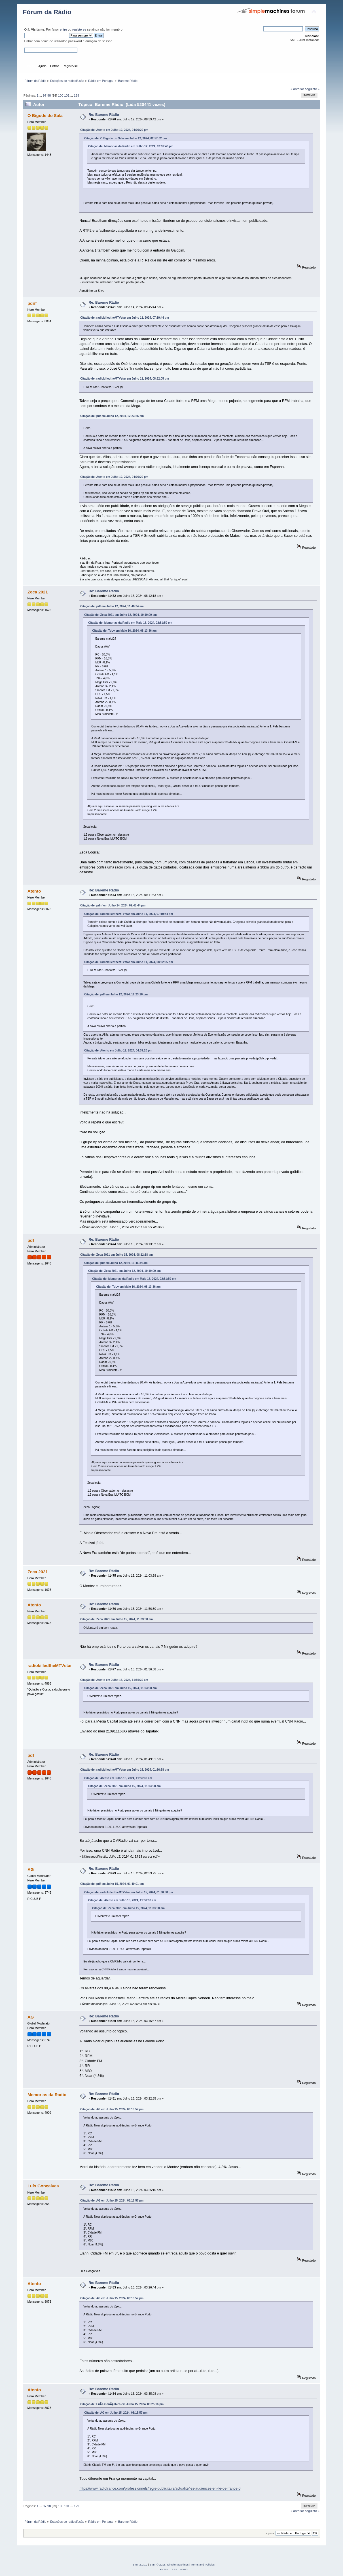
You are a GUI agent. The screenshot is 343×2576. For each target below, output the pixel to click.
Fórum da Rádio (47, 12)
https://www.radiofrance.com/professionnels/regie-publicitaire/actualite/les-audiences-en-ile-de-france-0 (159, 2488)
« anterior (297, 89)
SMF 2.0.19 (140, 2564)
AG (30, 1869)
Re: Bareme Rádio (103, 115)
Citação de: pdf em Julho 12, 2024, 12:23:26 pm (112, 416)
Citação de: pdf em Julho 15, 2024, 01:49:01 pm (112, 1883)
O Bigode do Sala (45, 115)
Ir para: (270, 2533)
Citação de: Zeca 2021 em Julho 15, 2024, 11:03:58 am (116, 1619)
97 (44, 95)
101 (66, 95)
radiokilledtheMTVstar (49, 1665)
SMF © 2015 (158, 2564)
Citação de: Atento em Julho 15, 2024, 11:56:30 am (114, 1679)
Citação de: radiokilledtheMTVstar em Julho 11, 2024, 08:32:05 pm (124, 378)
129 (76, 95)
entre (63, 29)
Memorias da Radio (46, 2094)
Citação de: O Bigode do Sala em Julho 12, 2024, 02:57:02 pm (125, 138)
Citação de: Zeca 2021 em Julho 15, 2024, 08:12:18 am (116, 1254)
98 (49, 95)
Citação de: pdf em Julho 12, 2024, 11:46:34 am (111, 606)
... (41, 95)
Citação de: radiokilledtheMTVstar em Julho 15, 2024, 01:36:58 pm (124, 1769)
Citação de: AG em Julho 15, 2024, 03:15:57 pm (111, 2109)
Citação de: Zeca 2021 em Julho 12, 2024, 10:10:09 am (120, 614)
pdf (30, 1240)
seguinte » (312, 89)
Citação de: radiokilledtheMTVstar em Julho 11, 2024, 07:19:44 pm (124, 317)
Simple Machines (178, 2564)
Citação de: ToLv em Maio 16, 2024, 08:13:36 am (124, 630)
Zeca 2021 (37, 591)
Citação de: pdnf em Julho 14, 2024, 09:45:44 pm (112, 905)
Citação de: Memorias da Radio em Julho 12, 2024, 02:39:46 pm (130, 146)
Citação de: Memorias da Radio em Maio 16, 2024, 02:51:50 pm (130, 622)
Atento (34, 891)
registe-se (79, 29)
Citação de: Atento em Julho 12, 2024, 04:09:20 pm (114, 129)
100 (60, 95)
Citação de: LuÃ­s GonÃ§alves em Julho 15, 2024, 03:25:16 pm (122, 2404)
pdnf (32, 303)
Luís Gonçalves (43, 2185)
